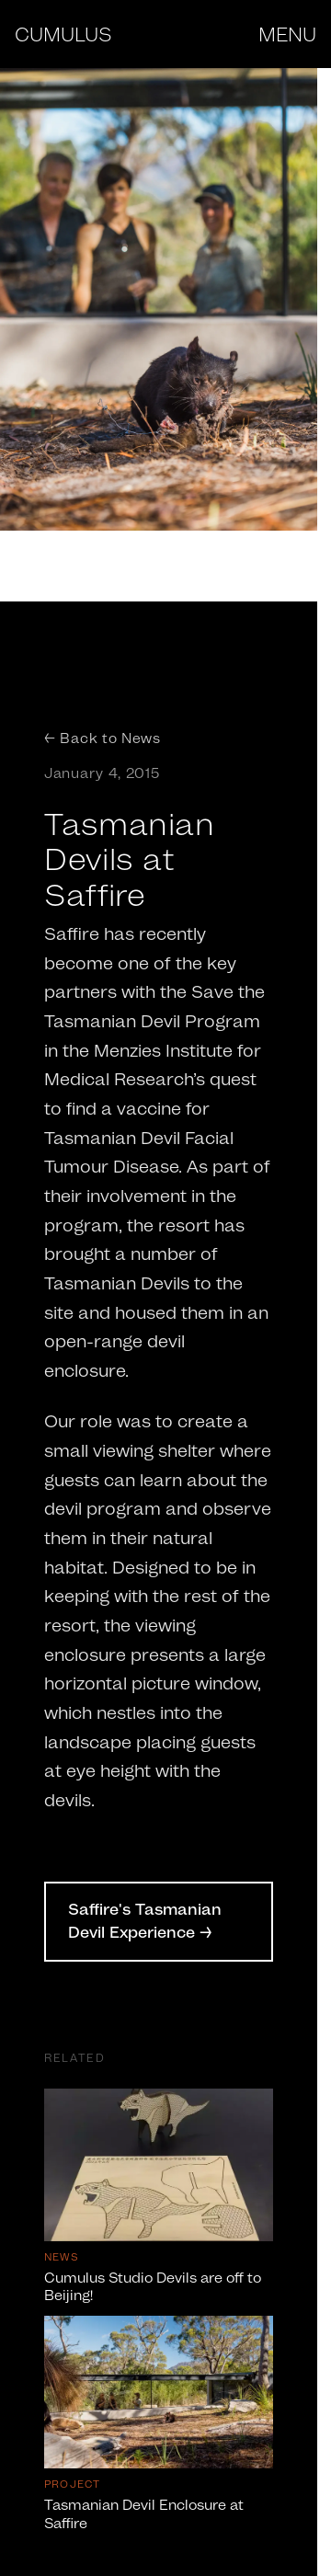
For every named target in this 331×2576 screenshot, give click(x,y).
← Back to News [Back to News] (102, 738)
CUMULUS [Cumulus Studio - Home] (63, 34)
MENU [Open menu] (287, 34)
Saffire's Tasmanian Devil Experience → (145, 1921)
